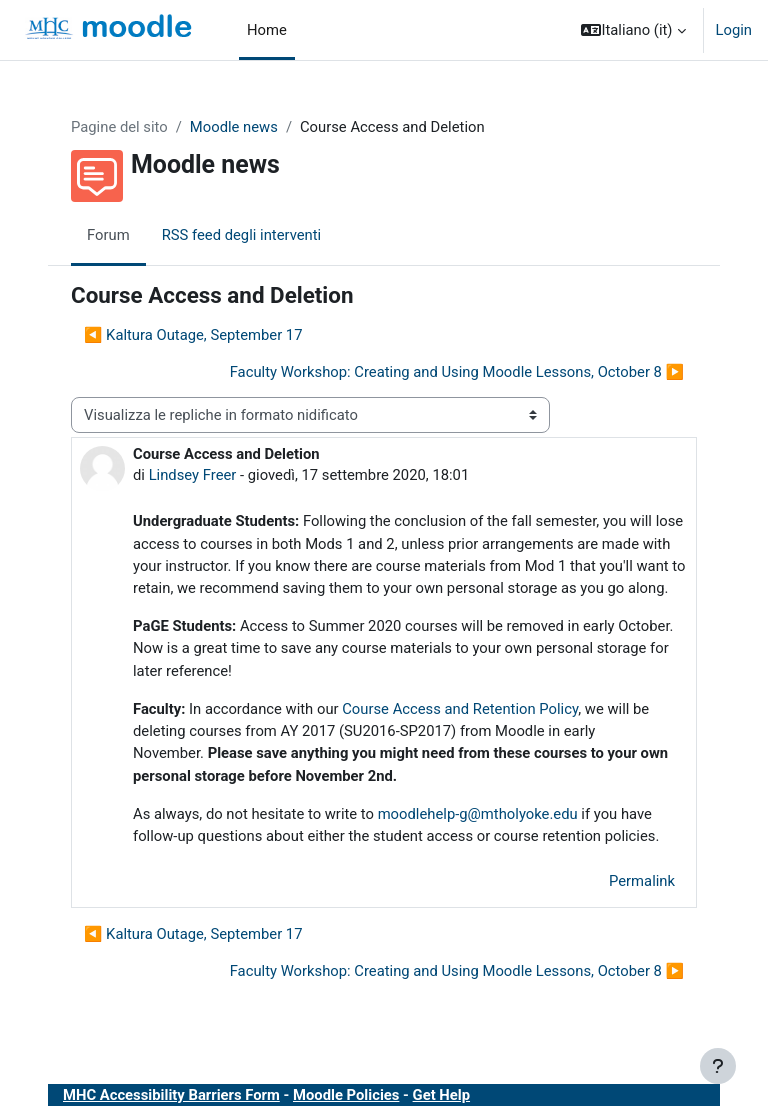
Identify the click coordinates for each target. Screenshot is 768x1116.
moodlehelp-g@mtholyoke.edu (478, 814)
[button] (633, 30)
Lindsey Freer (193, 475)
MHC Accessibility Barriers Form (171, 1095)
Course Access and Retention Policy (460, 709)
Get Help (441, 1095)
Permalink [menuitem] (642, 881)
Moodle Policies (346, 1095)
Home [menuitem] (267, 30)
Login (734, 30)
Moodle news (234, 127)
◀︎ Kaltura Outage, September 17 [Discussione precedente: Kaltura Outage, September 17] (193, 335)
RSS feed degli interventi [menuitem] (242, 235)
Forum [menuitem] (108, 235)
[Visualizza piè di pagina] (718, 1066)
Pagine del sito (119, 127)
